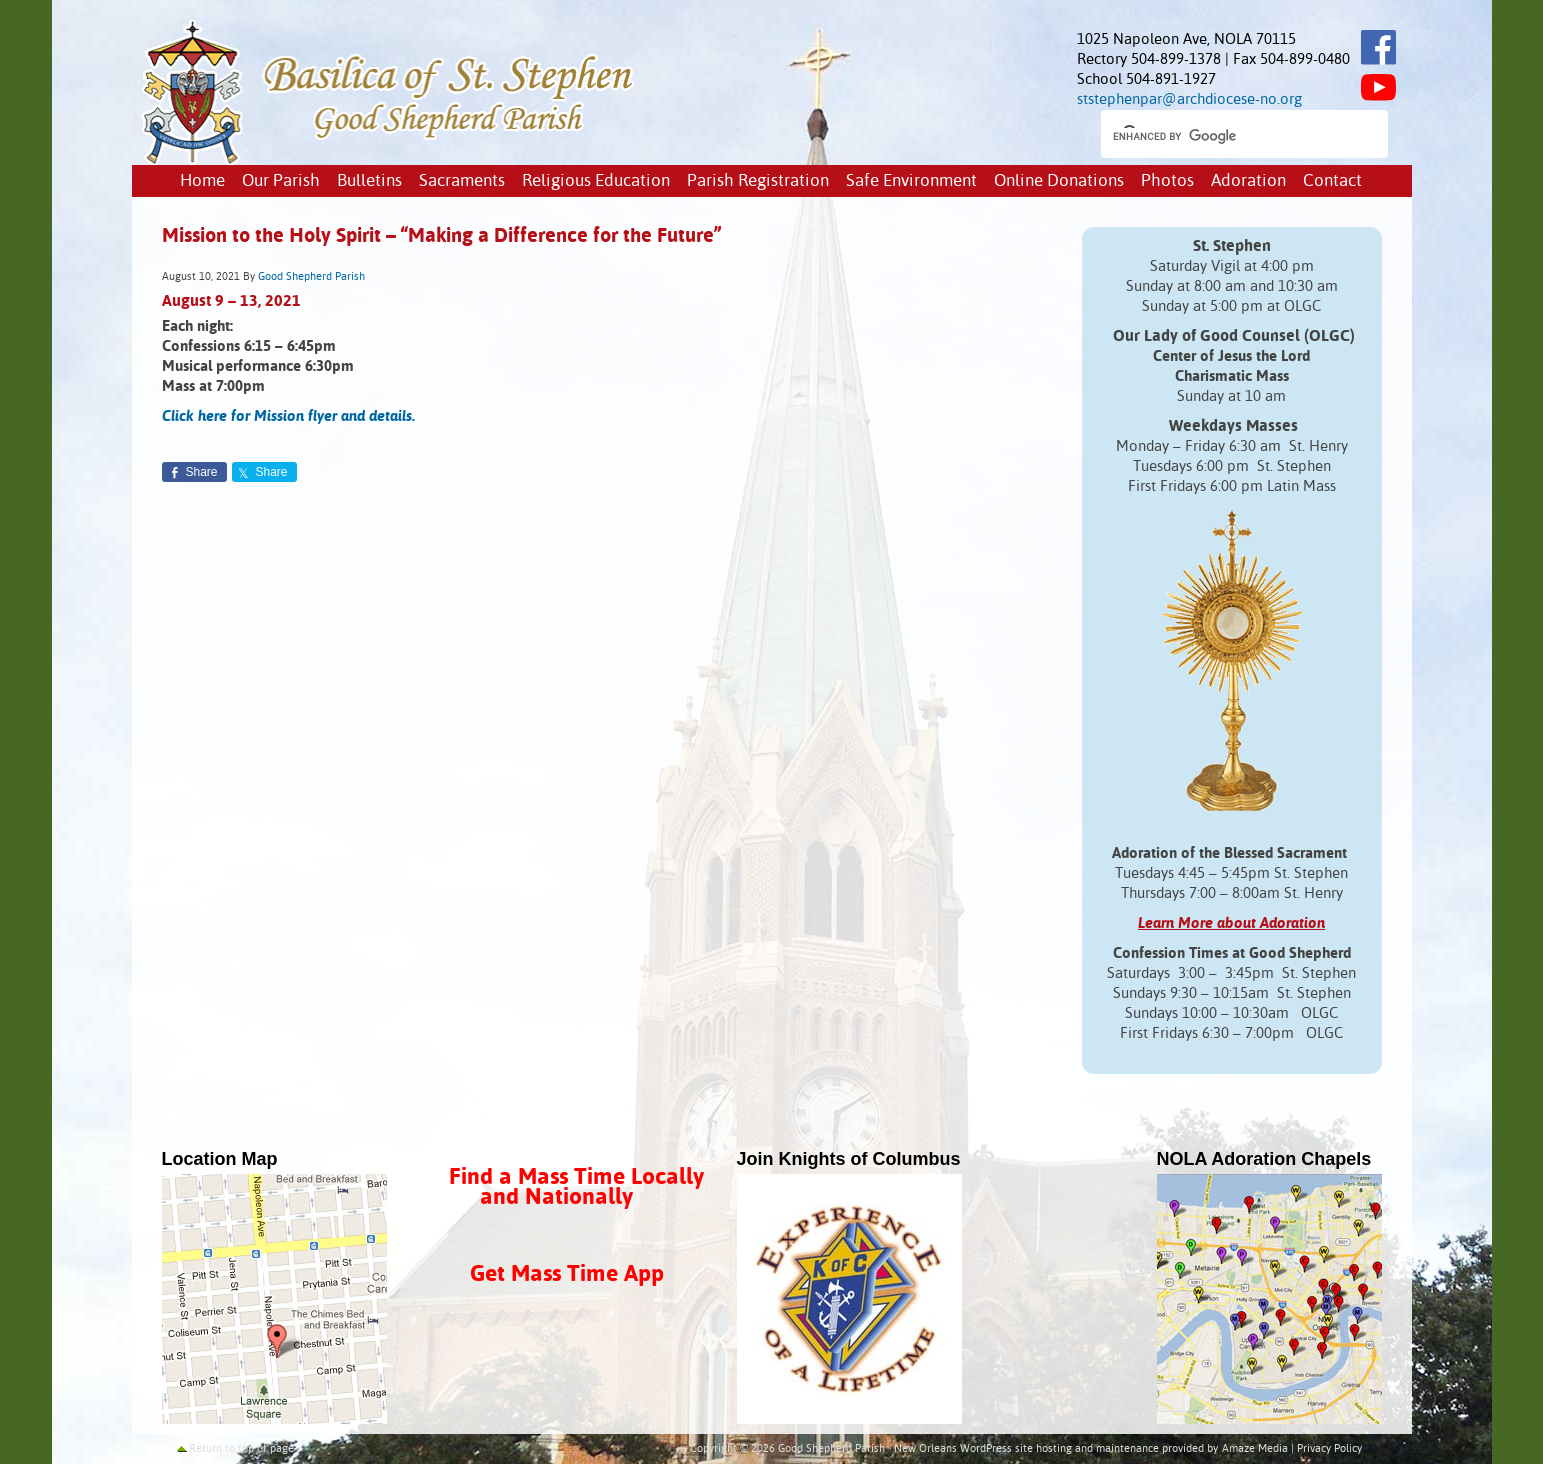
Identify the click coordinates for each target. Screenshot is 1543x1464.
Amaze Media (1255, 1449)
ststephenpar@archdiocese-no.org (1189, 99)
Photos (1167, 181)
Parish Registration (758, 181)
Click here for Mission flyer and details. (288, 416)
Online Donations (1059, 181)
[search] (1226, 136)
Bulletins (369, 181)
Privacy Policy (1329, 1449)
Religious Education (596, 181)
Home (202, 181)
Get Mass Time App (567, 1274)
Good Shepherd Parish (311, 277)
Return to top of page (241, 1449)
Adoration (1248, 181)
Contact (1332, 181)
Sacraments (462, 181)
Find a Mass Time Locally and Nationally (576, 1187)
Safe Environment (911, 181)
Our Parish (281, 181)
